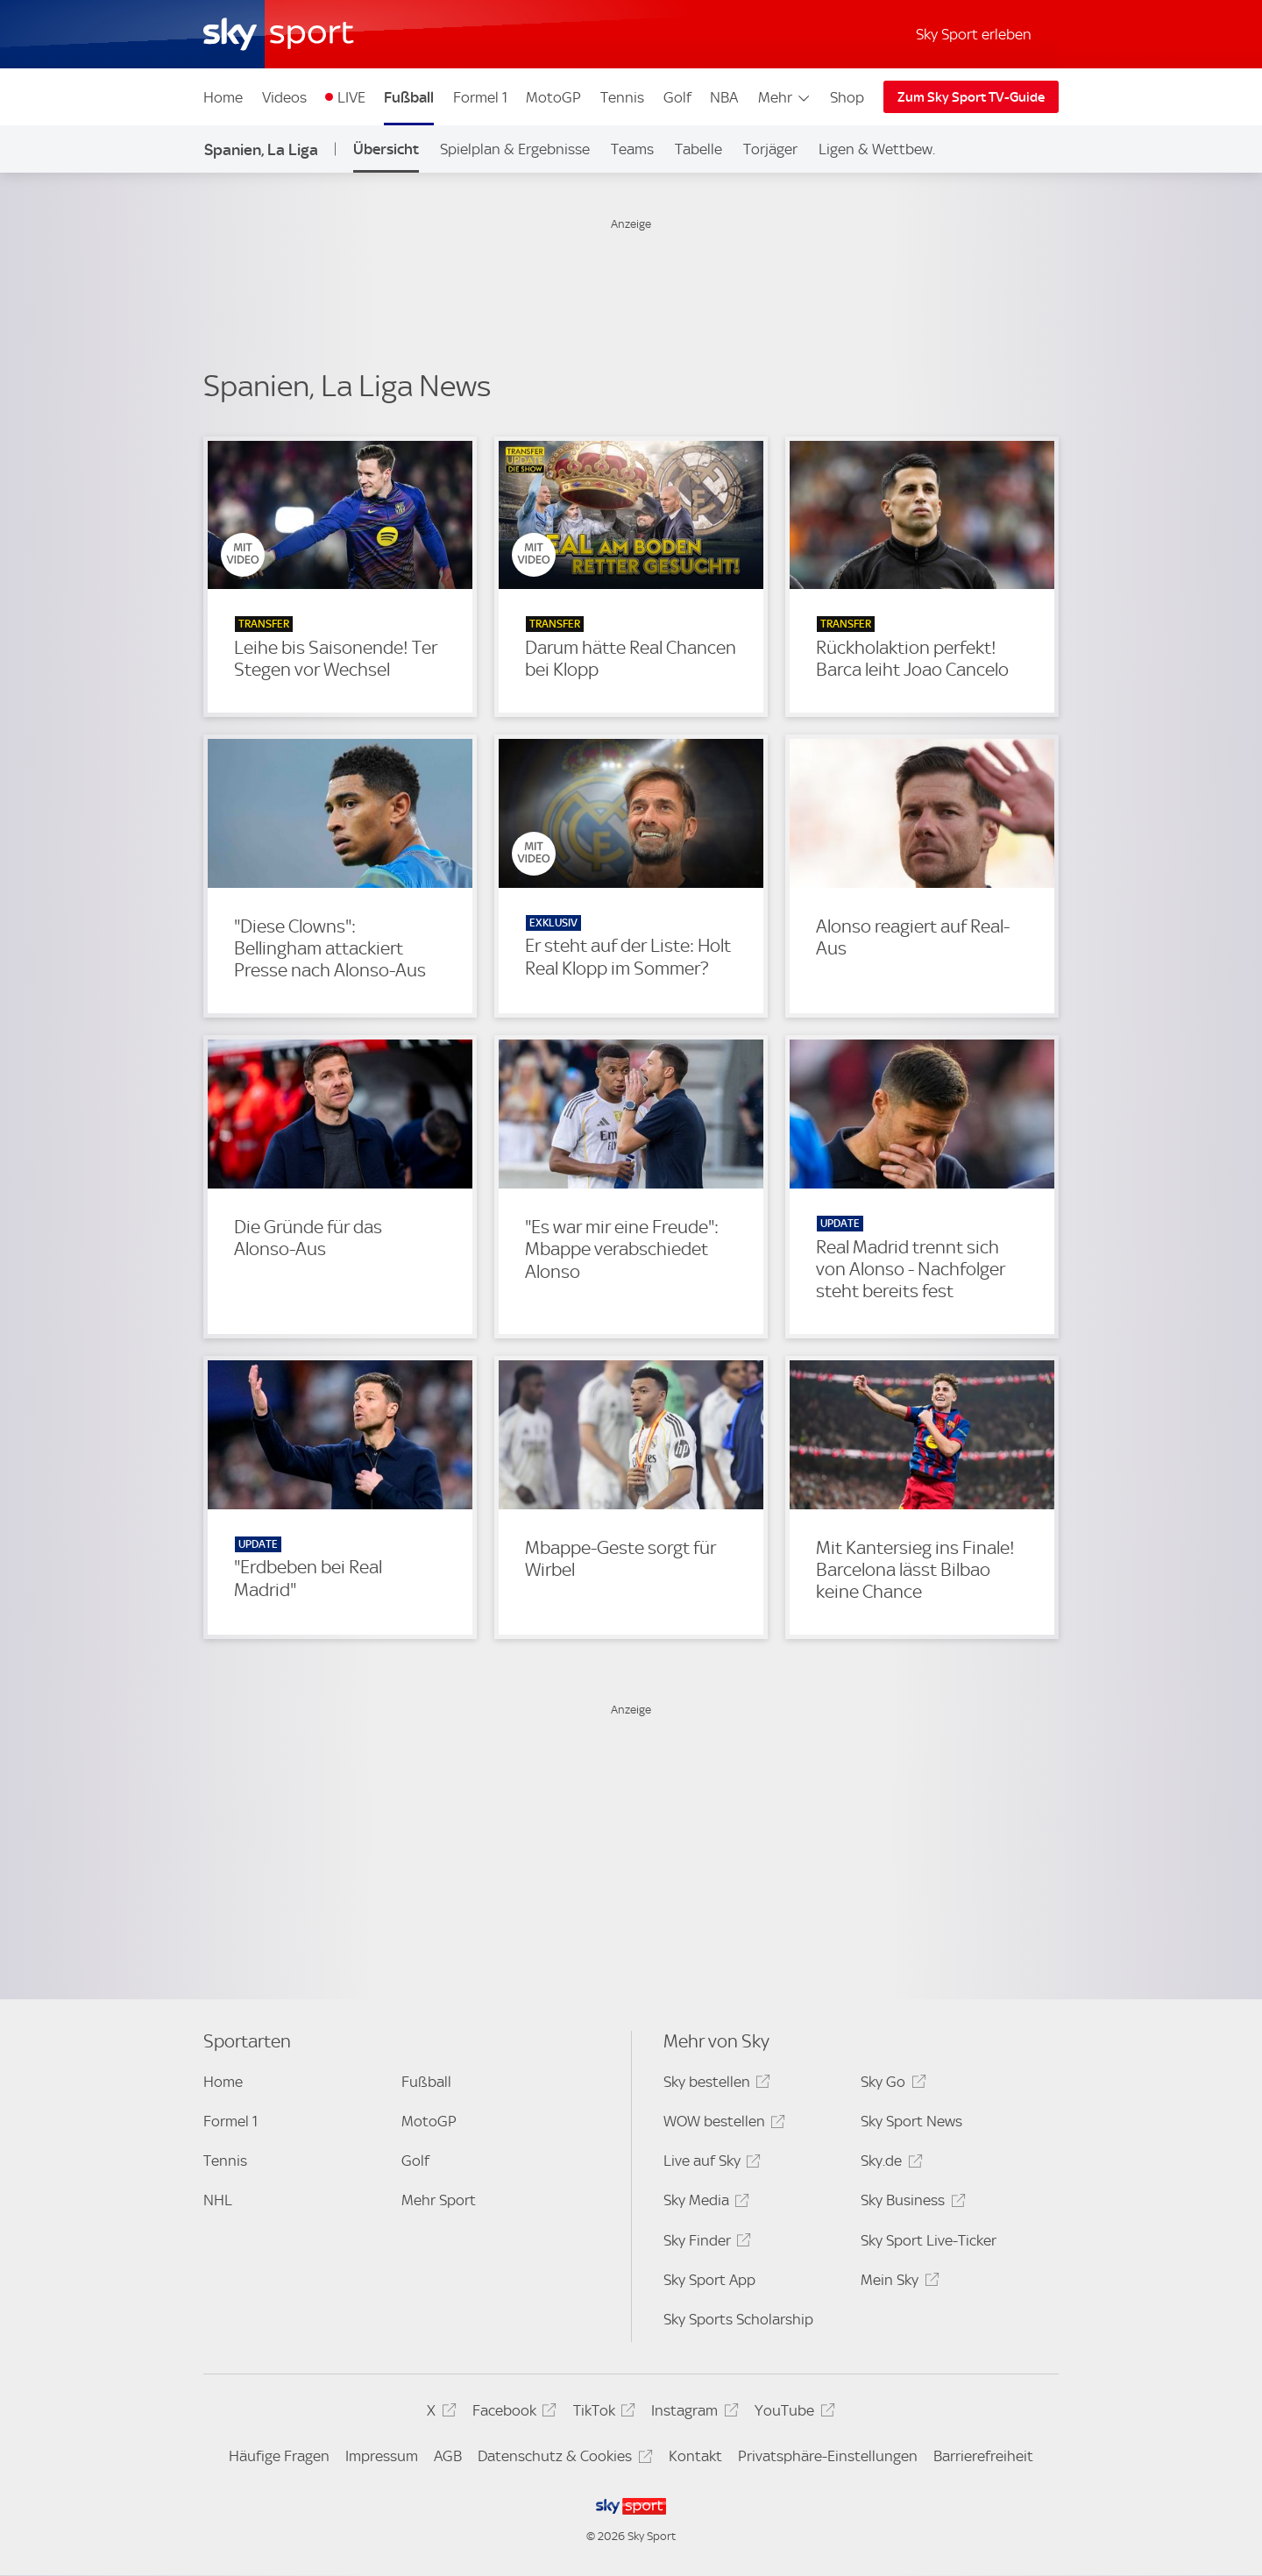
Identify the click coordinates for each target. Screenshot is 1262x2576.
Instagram (692, 2413)
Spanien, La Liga (261, 149)
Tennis (622, 97)
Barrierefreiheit (983, 2456)
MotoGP (553, 97)
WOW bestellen (721, 2124)
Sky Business (910, 2203)
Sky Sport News (911, 2121)
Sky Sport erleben (974, 34)
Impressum (381, 2456)
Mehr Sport (438, 2200)
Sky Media (703, 2203)
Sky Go (890, 2085)
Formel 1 (480, 97)
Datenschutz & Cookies (562, 2459)
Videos (284, 97)
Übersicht (386, 149)
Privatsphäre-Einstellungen (828, 2456)
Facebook (511, 2413)
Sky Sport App (709, 2280)
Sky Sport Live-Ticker (928, 2240)
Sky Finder (704, 2243)
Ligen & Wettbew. (877, 149)
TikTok (601, 2413)
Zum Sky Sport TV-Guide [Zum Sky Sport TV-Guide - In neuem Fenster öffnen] (971, 97)
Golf (677, 97)
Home (223, 97)
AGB (448, 2456)
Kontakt (695, 2456)
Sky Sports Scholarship (738, 2319)
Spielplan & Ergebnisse (515, 149)
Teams (632, 149)
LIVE (351, 97)
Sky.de (889, 2163)
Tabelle (698, 149)
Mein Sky (897, 2283)
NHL (217, 2200)
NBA (724, 97)
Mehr (785, 97)
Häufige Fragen (279, 2456)
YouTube (792, 2413)
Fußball (409, 97)
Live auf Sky (709, 2163)
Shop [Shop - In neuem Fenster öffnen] (847, 97)
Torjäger (770, 149)
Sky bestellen (714, 2085)
